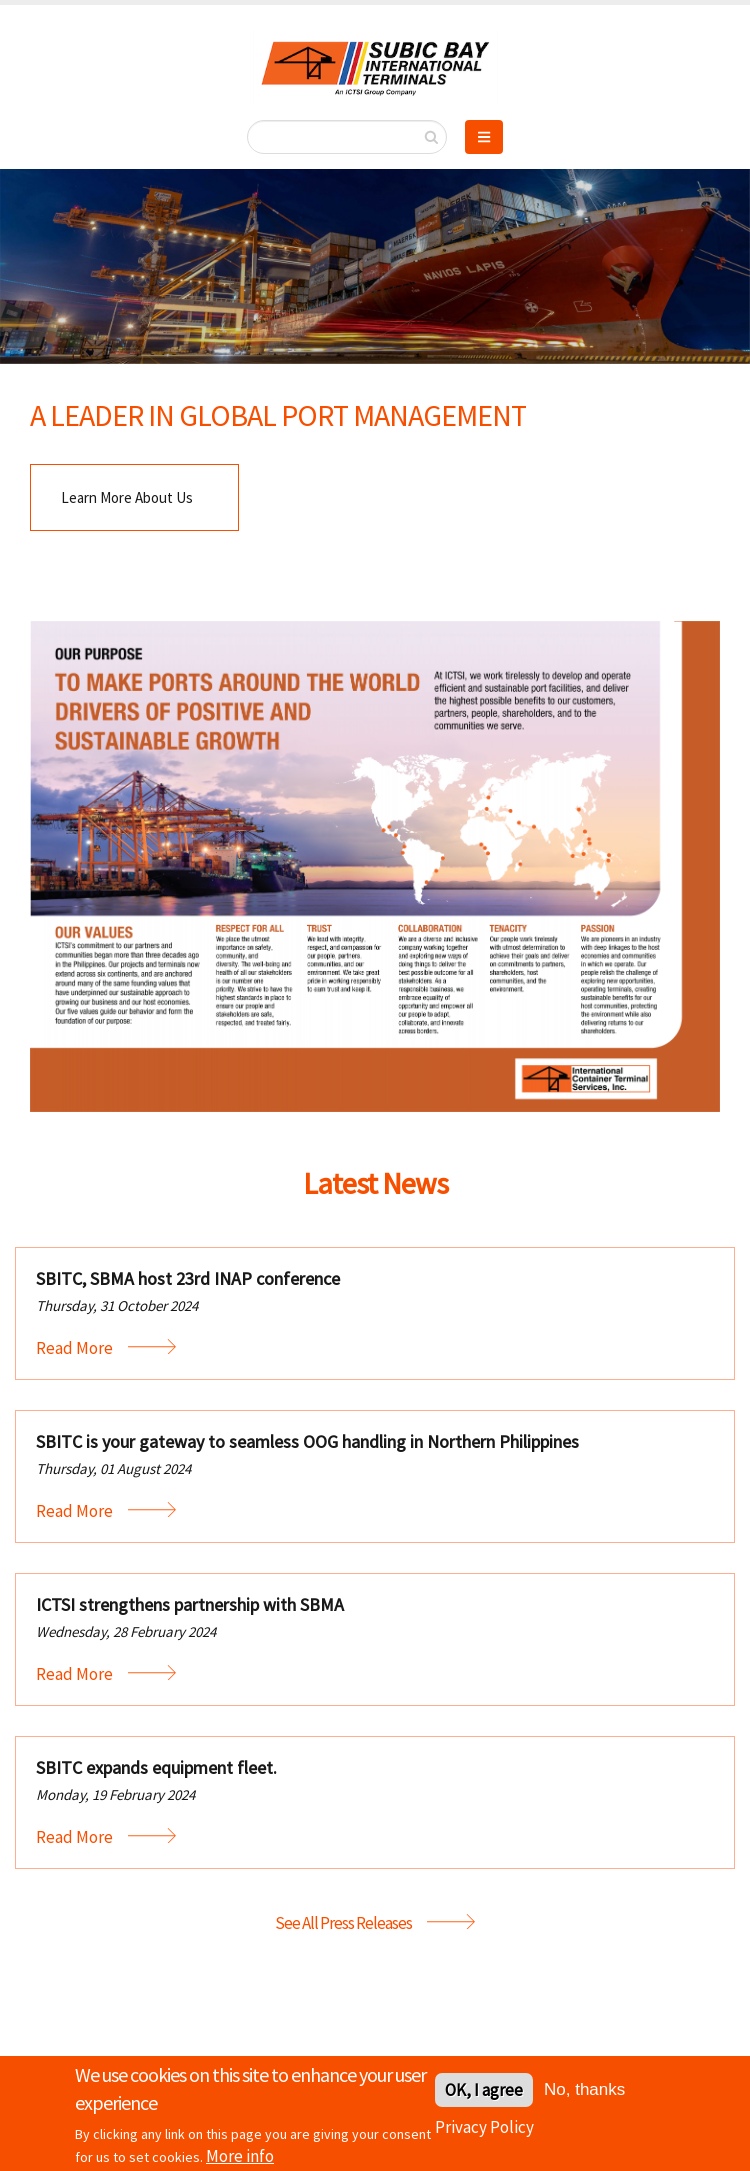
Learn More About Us (127, 497)
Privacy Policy (484, 2131)
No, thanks (584, 2093)
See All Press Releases (343, 1923)
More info (240, 2160)
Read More (74, 1348)
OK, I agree (484, 2094)
